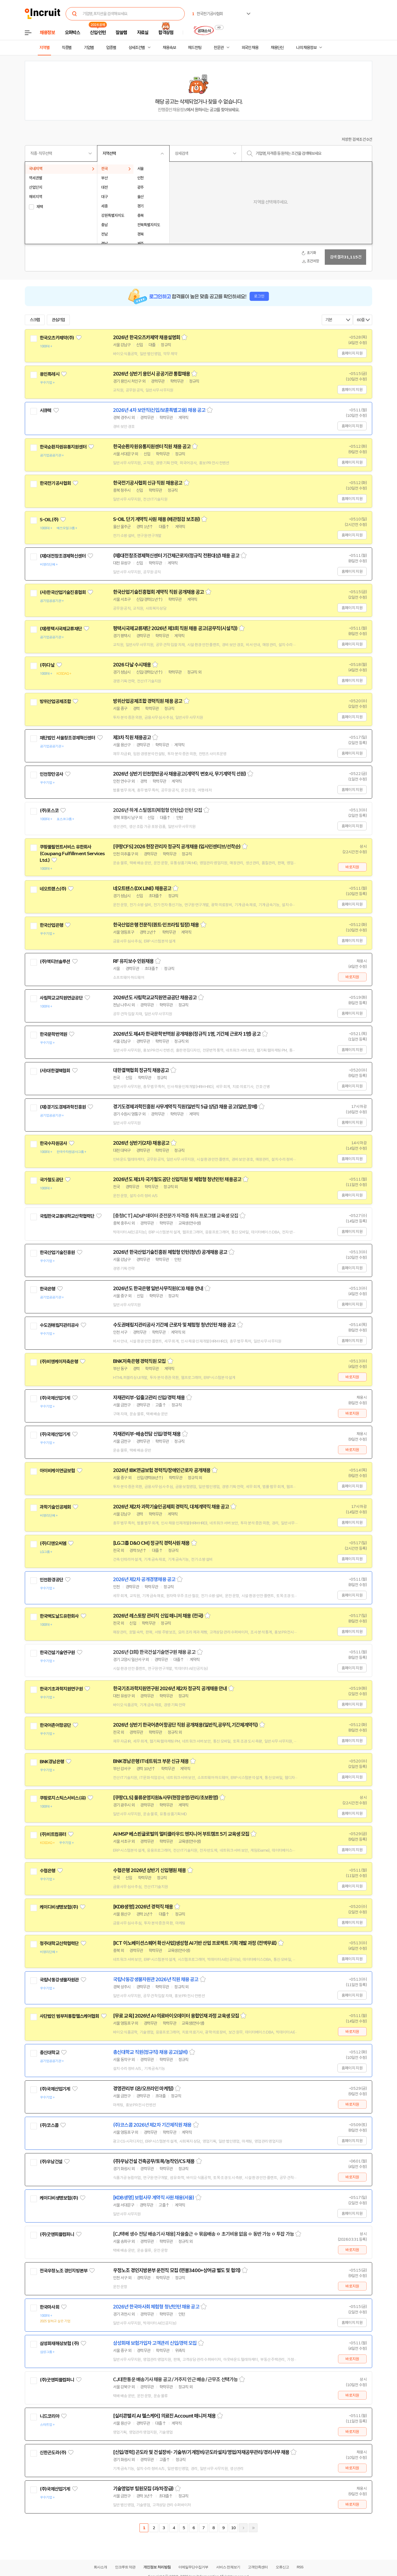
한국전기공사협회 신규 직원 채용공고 (147, 483)
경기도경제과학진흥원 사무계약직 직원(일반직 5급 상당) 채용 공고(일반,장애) (185, 1106)
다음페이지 (243, 2527)
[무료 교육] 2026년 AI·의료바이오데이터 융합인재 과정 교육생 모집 (176, 2016)
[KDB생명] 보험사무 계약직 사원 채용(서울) (153, 2197)
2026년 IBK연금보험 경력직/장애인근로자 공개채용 (161, 1470)
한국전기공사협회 (55, 483)
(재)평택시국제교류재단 (61, 629)
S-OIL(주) (49, 520)
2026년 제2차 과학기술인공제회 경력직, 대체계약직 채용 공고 (171, 1506)
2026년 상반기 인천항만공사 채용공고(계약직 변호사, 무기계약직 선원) (179, 774)
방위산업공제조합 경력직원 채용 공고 (147, 701)
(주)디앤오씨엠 (53, 1543)
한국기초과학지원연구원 (61, 1689)
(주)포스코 (49, 811)
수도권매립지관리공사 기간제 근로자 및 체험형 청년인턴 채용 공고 (174, 1325)
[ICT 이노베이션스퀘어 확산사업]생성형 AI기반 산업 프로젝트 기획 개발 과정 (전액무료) (195, 1943)
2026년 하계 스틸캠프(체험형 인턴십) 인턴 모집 (157, 810)
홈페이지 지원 (352, 353)
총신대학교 (49, 2053)
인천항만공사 (51, 774)
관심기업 (58, 320)
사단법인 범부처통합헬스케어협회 (69, 2016)
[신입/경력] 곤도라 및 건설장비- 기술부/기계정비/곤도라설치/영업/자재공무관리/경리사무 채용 (201, 2452)
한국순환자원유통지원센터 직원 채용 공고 (152, 446)
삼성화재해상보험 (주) (59, 2343)
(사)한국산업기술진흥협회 (63, 592)
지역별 (44, 47)
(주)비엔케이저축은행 (59, 1362)
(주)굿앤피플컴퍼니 (57, 2234)
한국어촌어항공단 (55, 1725)
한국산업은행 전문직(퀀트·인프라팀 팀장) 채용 (156, 925)
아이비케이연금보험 (57, 1471)
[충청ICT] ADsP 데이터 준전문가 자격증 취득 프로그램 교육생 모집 (175, 1216)
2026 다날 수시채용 (132, 664)
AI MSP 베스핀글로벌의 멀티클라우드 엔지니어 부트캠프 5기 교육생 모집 (181, 1834)
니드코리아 (49, 2416)
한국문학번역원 (53, 1034)
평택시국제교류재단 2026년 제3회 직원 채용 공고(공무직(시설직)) (175, 628)
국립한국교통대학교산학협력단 (67, 1216)
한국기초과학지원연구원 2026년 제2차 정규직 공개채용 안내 (170, 1688)
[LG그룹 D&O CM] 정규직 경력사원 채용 (151, 1543)
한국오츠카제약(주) (57, 338)
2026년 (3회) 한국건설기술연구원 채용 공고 (154, 1652)
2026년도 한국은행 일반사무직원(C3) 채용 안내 (158, 1288)
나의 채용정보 (306, 47)
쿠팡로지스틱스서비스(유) (63, 1798)
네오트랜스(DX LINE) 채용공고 (142, 888)
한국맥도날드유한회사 (59, 1616)
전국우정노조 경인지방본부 (63, 2271)
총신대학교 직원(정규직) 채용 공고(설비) (150, 2052)
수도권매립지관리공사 (59, 1325)
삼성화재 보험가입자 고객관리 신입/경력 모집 (155, 2343)
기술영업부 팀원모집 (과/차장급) (143, 2488)
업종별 (111, 47)
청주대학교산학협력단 (59, 1943)
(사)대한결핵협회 (55, 1071)
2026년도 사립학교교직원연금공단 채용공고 (155, 997)
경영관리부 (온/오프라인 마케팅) (143, 2088)
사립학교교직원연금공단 (61, 998)
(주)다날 (47, 665)
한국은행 (47, 1289)
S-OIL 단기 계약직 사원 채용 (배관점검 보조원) (156, 519)
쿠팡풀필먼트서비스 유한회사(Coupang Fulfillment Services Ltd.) (72, 853)
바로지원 (352, 867)
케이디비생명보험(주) (59, 1907)
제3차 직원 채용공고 (132, 737)
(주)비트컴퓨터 (53, 1834)
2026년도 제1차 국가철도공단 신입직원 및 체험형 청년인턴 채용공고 (177, 1179)
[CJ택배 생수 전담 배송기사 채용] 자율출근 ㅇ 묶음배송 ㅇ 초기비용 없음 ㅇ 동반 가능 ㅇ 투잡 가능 (203, 2234)
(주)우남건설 (51, 2162)
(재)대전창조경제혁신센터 (63, 556)
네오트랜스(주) (53, 889)
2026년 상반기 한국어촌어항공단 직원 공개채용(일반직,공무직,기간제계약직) (185, 1725)
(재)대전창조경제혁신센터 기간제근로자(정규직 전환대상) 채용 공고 (176, 555)
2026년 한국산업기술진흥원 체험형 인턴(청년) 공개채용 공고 (170, 1252)
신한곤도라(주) (53, 2453)
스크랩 (35, 320)
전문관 (219, 47)
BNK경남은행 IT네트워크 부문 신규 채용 (151, 1761)
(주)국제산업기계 (55, 1398)
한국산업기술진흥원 (57, 1252)
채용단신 (277, 47)
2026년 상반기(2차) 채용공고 (141, 1143)
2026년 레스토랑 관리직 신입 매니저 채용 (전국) (158, 1616)
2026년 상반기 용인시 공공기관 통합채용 (151, 374)
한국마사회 (49, 2307)
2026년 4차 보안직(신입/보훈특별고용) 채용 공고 (159, 410)
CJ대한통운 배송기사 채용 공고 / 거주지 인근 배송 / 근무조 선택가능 (175, 2379)
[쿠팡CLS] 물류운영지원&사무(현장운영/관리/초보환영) (165, 1797)
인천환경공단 (51, 1580)
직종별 (67, 47)
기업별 (89, 47)
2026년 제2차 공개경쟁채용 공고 (144, 1579)
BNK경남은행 (52, 1762)
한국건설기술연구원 (57, 1652)
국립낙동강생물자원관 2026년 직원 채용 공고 (155, 1979)
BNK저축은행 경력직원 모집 (139, 1361)
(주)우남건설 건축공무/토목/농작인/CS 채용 (154, 2161)
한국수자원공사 (53, 1143)
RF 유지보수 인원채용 (133, 961)
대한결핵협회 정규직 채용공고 (141, 1070)
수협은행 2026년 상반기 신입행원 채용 (149, 1870)
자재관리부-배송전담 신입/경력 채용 (147, 1434)
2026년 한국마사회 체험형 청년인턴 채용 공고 (156, 2307)
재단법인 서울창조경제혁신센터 (67, 738)
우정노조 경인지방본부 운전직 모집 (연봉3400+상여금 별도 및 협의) (176, 2270)
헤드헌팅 (194, 47)
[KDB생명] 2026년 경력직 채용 (143, 1906)
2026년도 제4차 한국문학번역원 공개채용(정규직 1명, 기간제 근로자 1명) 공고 (187, 1034)
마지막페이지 (253, 2527)
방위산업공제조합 (55, 701)
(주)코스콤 (49, 2125)
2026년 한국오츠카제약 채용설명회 (146, 337)
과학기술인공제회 (55, 1507)
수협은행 (47, 1871)
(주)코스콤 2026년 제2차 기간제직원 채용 (152, 2125)
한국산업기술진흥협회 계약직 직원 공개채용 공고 (158, 592)
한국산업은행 (51, 925)
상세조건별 (136, 47)
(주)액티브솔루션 (55, 961)
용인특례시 (49, 374)
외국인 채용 (250, 47)
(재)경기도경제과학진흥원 (63, 1107)
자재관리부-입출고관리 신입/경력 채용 (149, 1397)
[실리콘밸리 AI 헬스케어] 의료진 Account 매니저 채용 (164, 2416)
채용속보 (169, 47)
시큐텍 (45, 410)
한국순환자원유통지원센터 (63, 447)
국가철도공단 (51, 1180)
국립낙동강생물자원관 (59, 1980)
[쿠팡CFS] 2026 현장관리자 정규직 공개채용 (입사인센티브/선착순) (176, 846)
